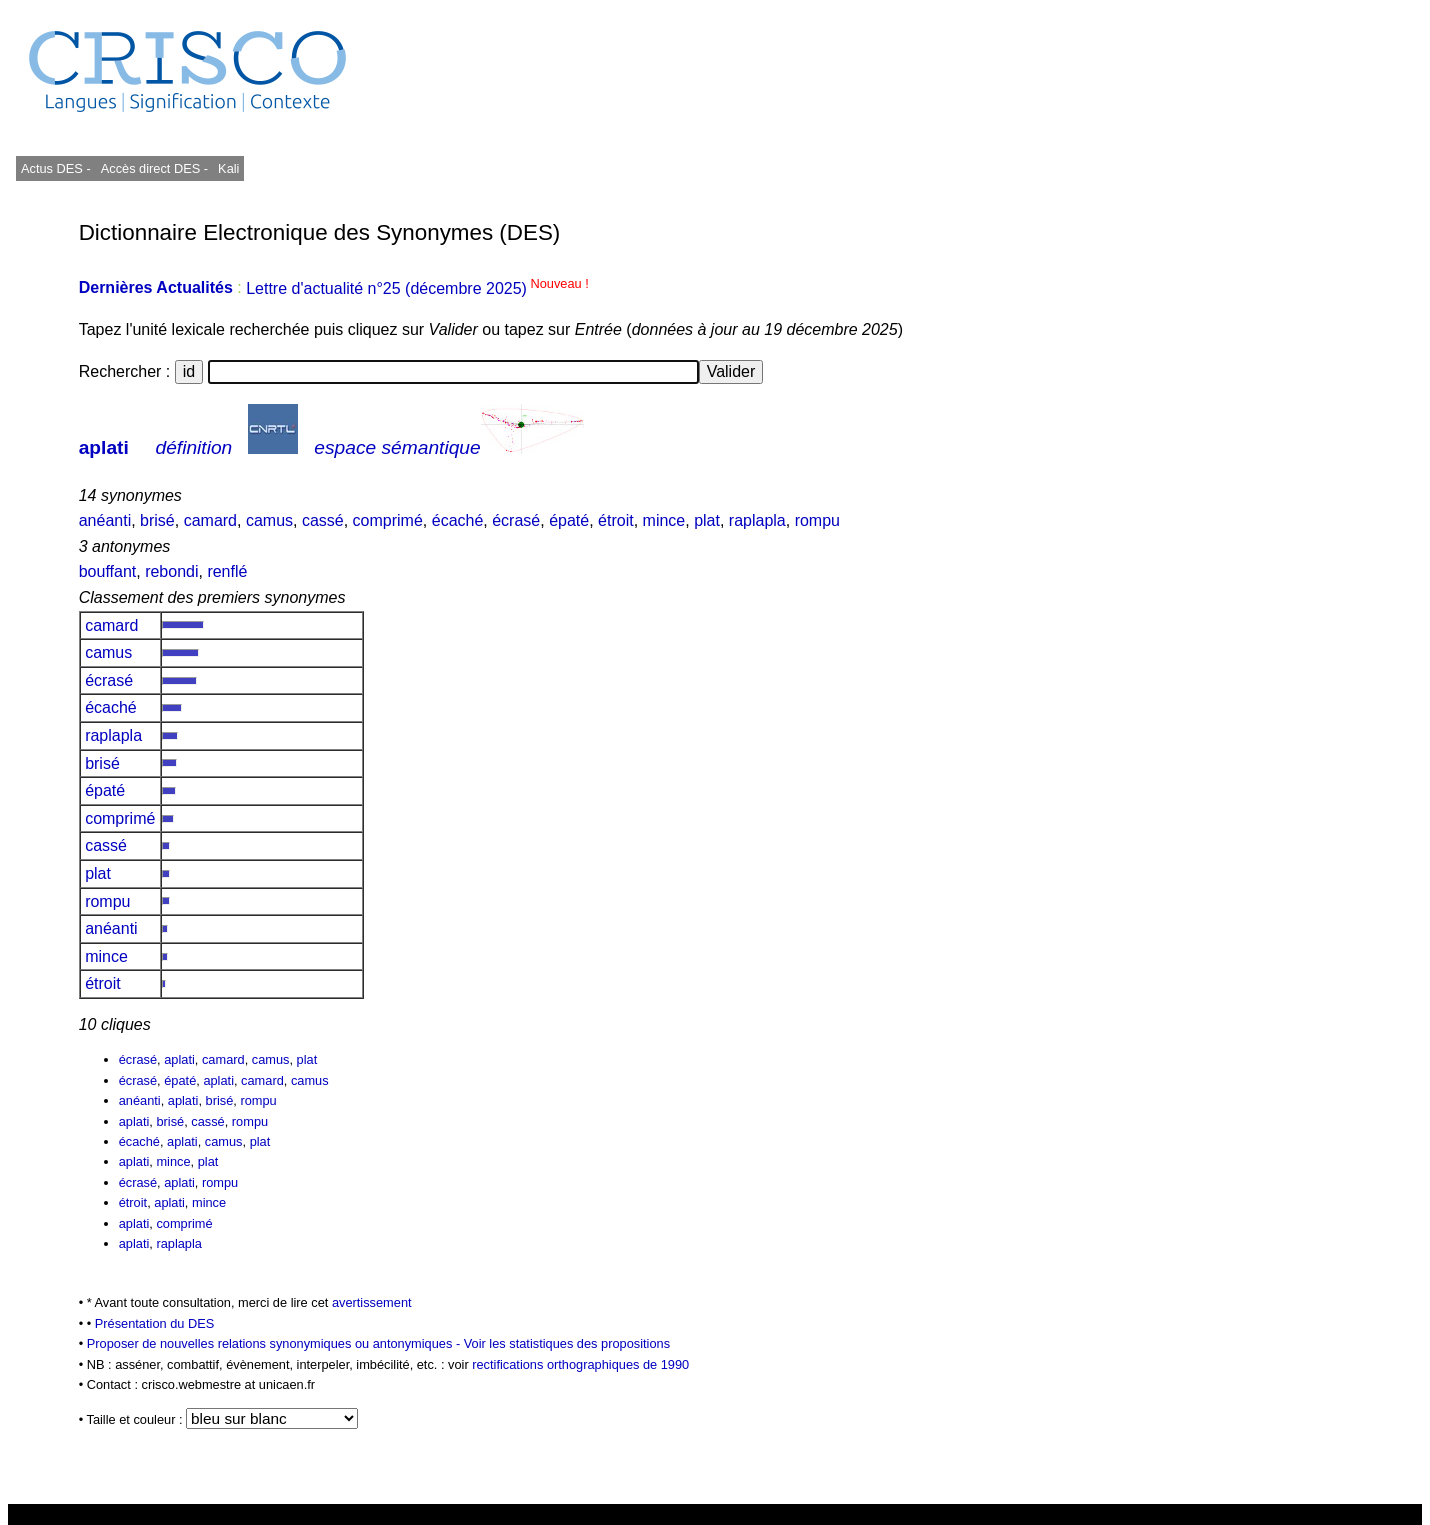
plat (707, 520)
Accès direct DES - (154, 168)
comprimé (388, 520)
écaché (458, 520)
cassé (323, 520)
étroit (616, 520)
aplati (104, 447)
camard (210, 520)
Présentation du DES (155, 1323)
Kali (228, 168)
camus (269, 520)
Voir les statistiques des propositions (567, 1343)
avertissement (372, 1302)
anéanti (105, 520)
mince (664, 520)
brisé (157, 520)
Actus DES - (56, 168)
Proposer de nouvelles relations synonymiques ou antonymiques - (275, 1343)
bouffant (108, 571)
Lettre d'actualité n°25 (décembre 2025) (417, 288)
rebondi (171, 571)
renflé (227, 571)
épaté (569, 520)
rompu (817, 520)
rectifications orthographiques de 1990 (580, 1364)
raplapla (757, 520)
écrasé (516, 520)
